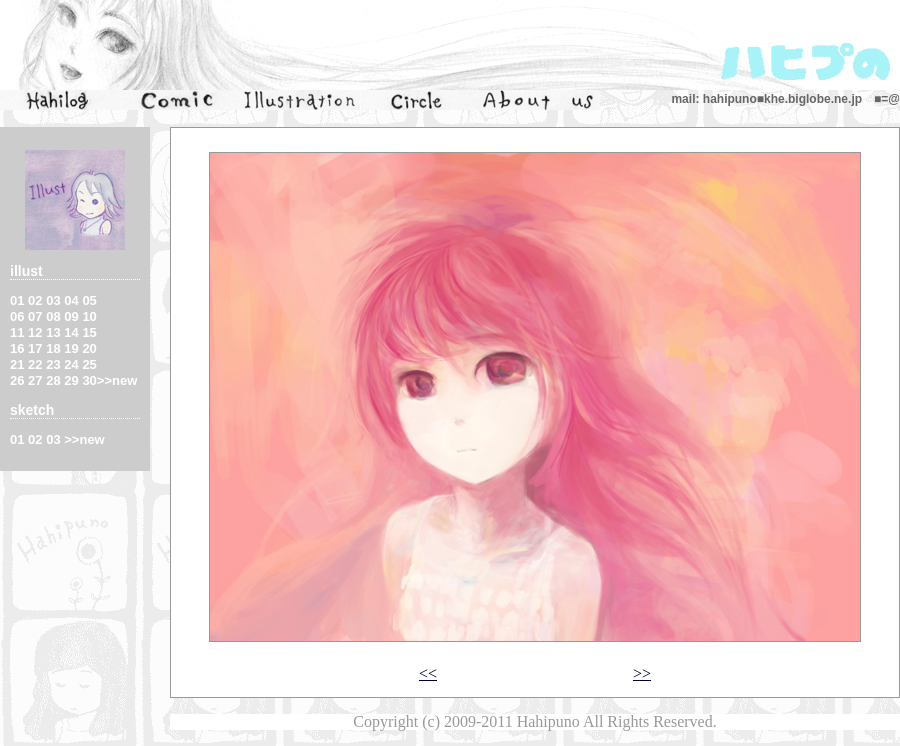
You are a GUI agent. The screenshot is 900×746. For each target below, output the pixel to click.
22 (35, 364)
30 (89, 380)
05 (89, 300)
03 (53, 300)
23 (53, 364)
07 (35, 316)
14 (71, 332)
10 (89, 316)
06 (17, 316)
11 (17, 332)
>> (642, 673)
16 (17, 348)
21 (17, 364)
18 (53, 348)
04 (71, 300)
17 (35, 348)
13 (53, 332)
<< (428, 673)
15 (89, 332)
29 (71, 380)
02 (35, 300)
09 (71, 316)
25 (89, 364)
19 (71, 348)
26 (17, 380)
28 (53, 380)
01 (17, 300)
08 (53, 316)
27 (35, 380)
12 (35, 332)
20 (89, 348)
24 (71, 364)
